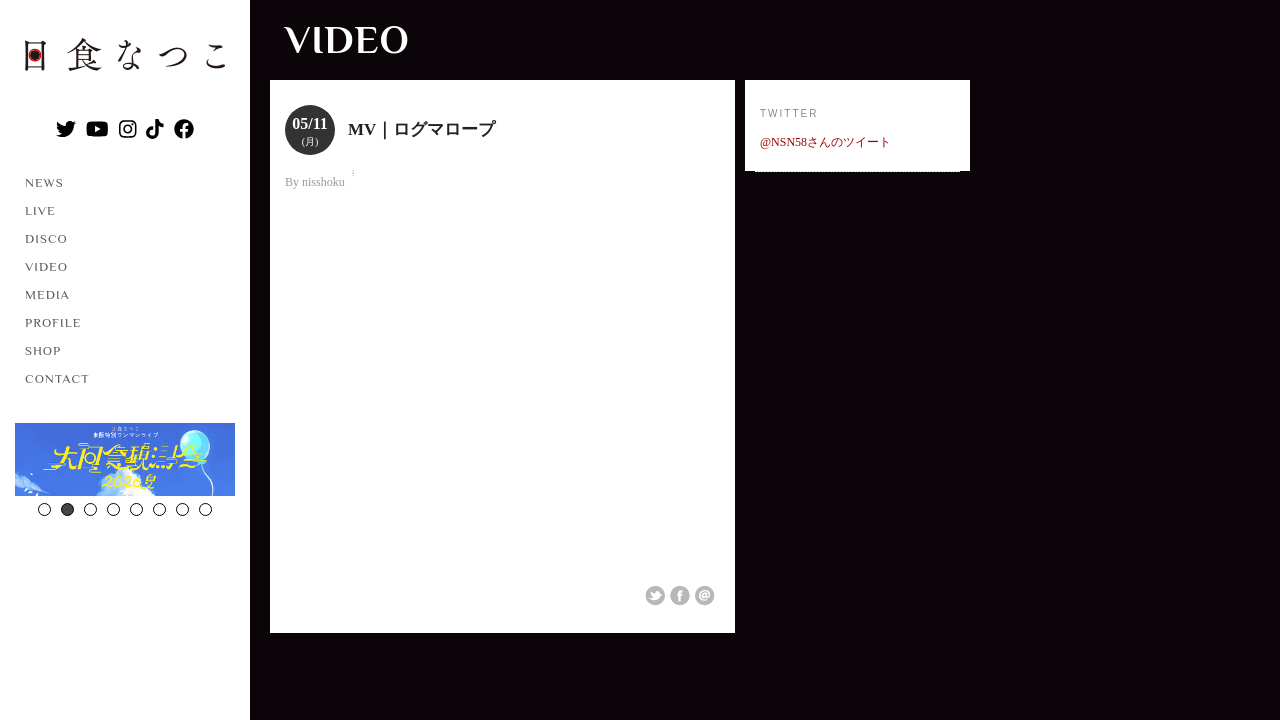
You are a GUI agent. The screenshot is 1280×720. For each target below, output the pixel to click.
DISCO (46, 238)
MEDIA (47, 294)
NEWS (44, 182)
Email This (705, 596)
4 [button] (113, 509)
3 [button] (90, 509)
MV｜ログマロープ (421, 129)
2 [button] (67, 509)
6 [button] (159, 509)
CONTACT (57, 378)
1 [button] (44, 509)
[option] (125, 462)
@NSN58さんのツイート (825, 142)
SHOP (43, 350)
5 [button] (136, 509)
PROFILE (53, 322)
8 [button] (205, 509)
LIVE (40, 210)
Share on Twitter (655, 596)
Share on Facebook (680, 596)
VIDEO (46, 266)
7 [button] (182, 509)
